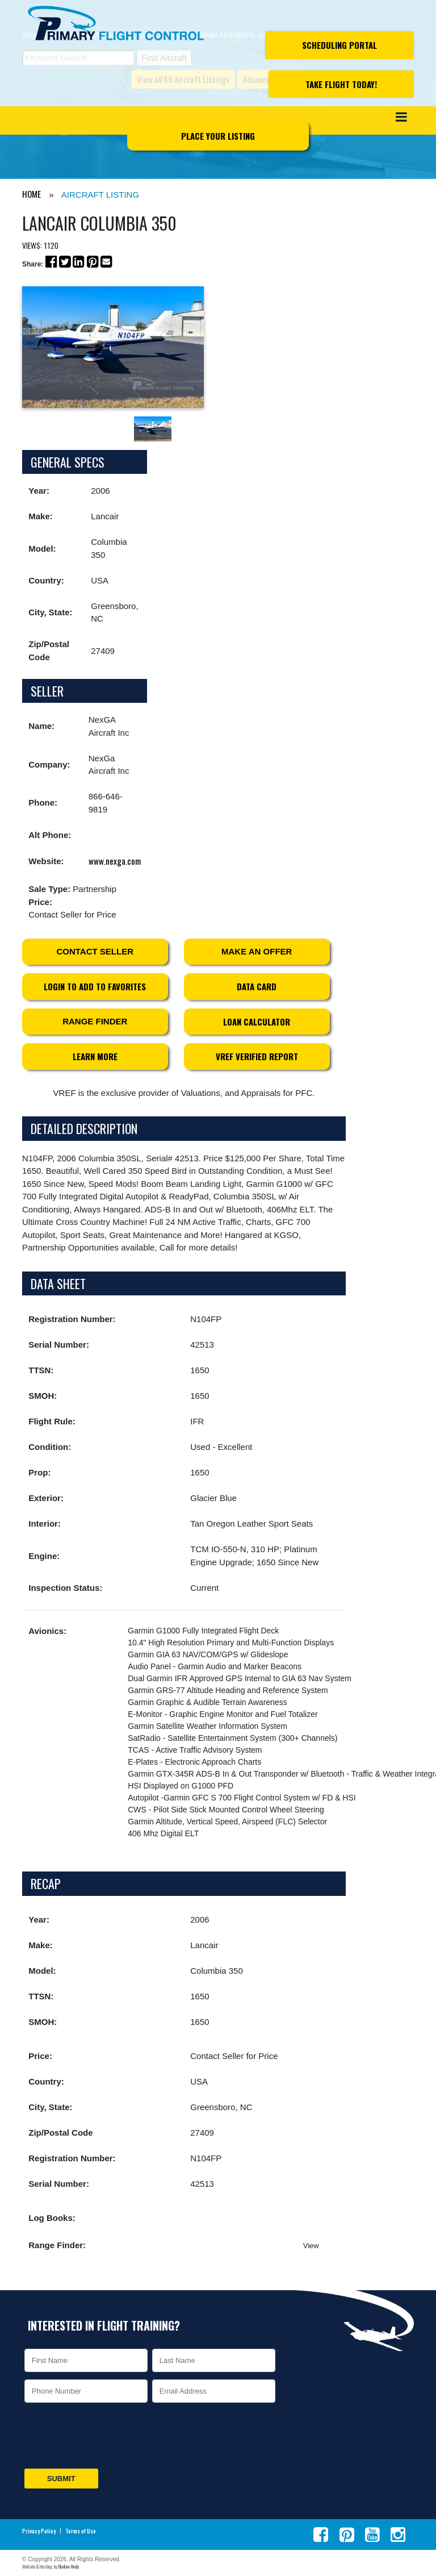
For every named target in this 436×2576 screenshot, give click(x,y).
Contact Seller (94, 951)
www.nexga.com (115, 861)
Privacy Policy (39, 2531)
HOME (31, 193)
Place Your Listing (218, 136)
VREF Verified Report (257, 1056)
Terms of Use (80, 2531)
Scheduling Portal (339, 45)
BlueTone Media (68, 2566)
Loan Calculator (256, 1021)
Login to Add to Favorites (95, 986)
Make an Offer (256, 951)
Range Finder (94, 1021)
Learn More (95, 1056)
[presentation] (108, 2436)
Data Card (256, 986)
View (311, 2245)
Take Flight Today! (341, 84)
